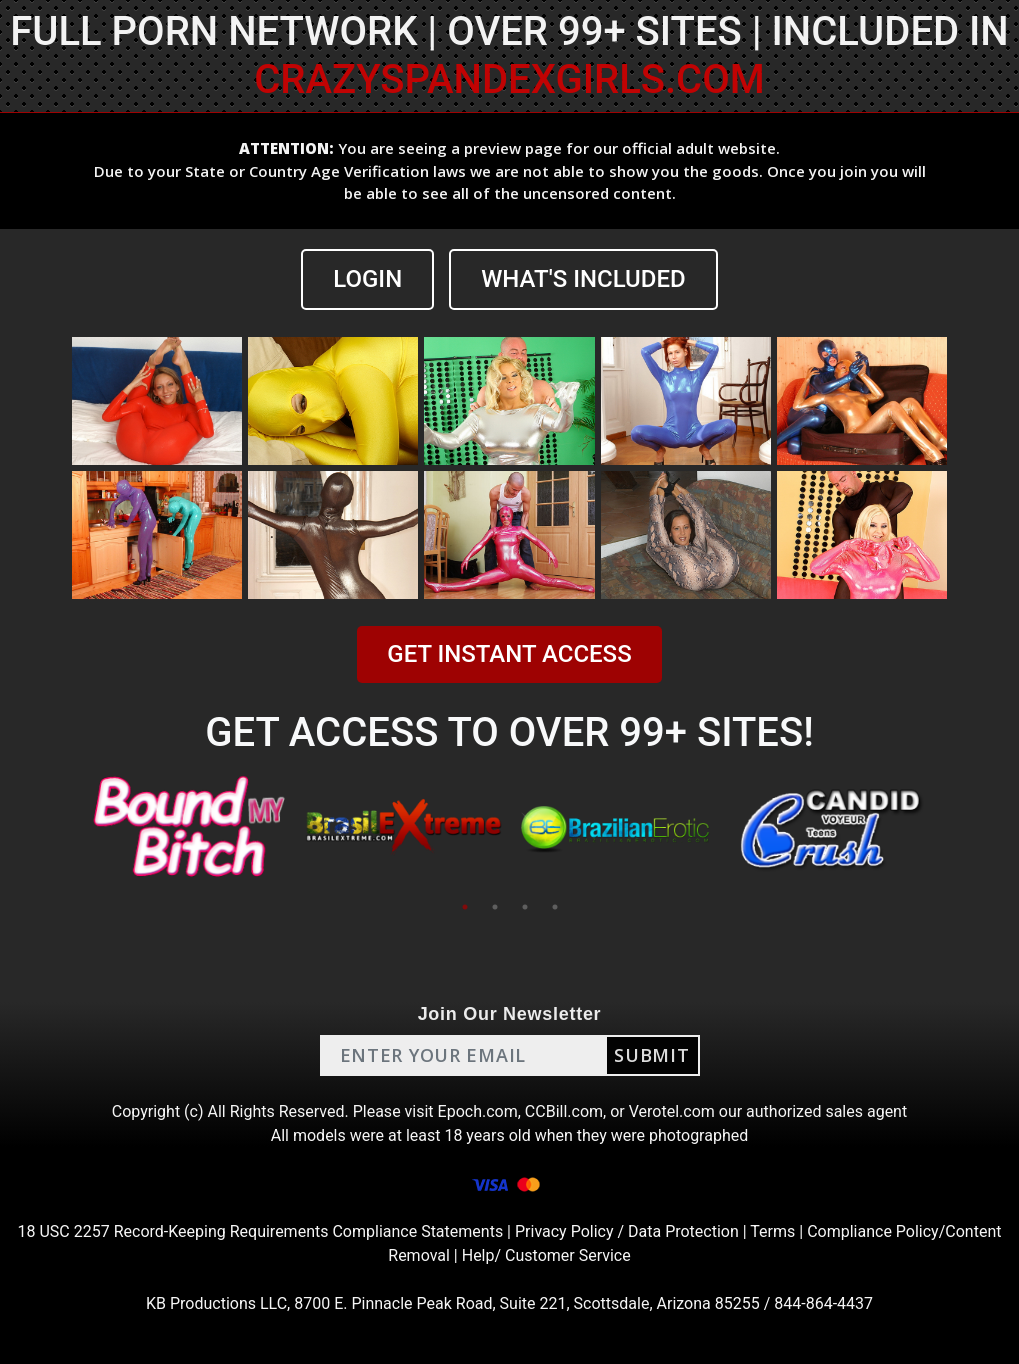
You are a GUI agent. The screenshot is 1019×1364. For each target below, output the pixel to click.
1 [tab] (465, 907)
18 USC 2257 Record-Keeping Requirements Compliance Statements (261, 1231)
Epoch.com (478, 1111)
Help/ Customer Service (546, 1255)
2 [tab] (495, 907)
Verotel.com (672, 1111)
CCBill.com (564, 1111)
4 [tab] (555, 907)
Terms (772, 1231)
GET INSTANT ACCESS (509, 654)
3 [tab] (525, 907)
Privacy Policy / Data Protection (627, 1231)
